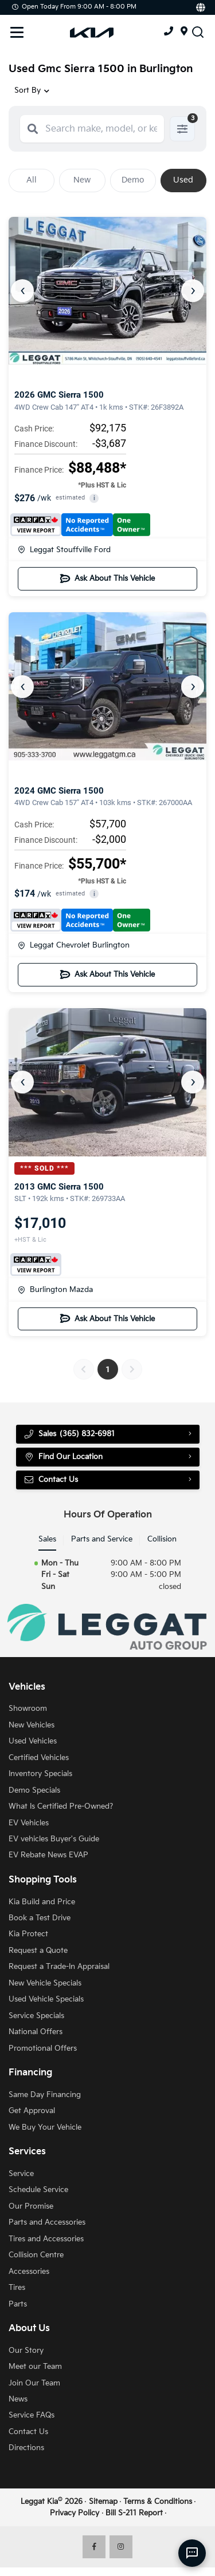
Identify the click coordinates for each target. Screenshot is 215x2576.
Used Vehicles (33, 1741)
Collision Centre (36, 2255)
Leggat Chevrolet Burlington (74, 945)
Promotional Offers (43, 2048)
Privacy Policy (74, 2513)
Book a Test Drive (40, 1918)
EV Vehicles (29, 1823)
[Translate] (200, 7)
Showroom (28, 1708)
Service (21, 2173)
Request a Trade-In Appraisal (59, 1966)
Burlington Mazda (55, 1289)
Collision (162, 1539)
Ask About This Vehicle (107, 578)
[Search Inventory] (198, 31)
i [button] (94, 498)
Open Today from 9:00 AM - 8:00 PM (74, 6)
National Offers (35, 2031)
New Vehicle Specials (45, 1983)
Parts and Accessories (47, 2222)
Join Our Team (34, 2383)
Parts (18, 2304)
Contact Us (51, 1479)
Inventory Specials (40, 1773)
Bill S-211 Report (134, 2513)
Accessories (29, 2271)
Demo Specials (34, 1790)
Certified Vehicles (39, 1757)
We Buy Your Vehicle (45, 2127)
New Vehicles (31, 1725)
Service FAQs (31, 2415)
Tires (17, 2287)
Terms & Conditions (157, 2501)
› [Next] (193, 290)
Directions (26, 2447)
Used (183, 180)
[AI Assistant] (192, 2553)
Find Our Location (63, 1456)
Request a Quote (38, 1950)
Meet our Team (35, 2366)
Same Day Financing (45, 2094)
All (31, 180)
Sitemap (103, 2501)
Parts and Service (101, 1539)
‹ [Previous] (22, 290)
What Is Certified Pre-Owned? (61, 1806)
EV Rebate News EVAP (48, 1855)
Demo (133, 180)
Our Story (26, 2350)
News (18, 2399)
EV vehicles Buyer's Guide (54, 1839)
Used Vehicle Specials (46, 1999)
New (82, 180)
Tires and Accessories (46, 2239)
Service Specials (36, 2015)
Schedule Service (38, 2189)
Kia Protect (28, 1934)
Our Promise (31, 2206)
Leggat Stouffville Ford (64, 549)
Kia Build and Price (42, 1902)
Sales (47, 1539)
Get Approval (32, 2110)
